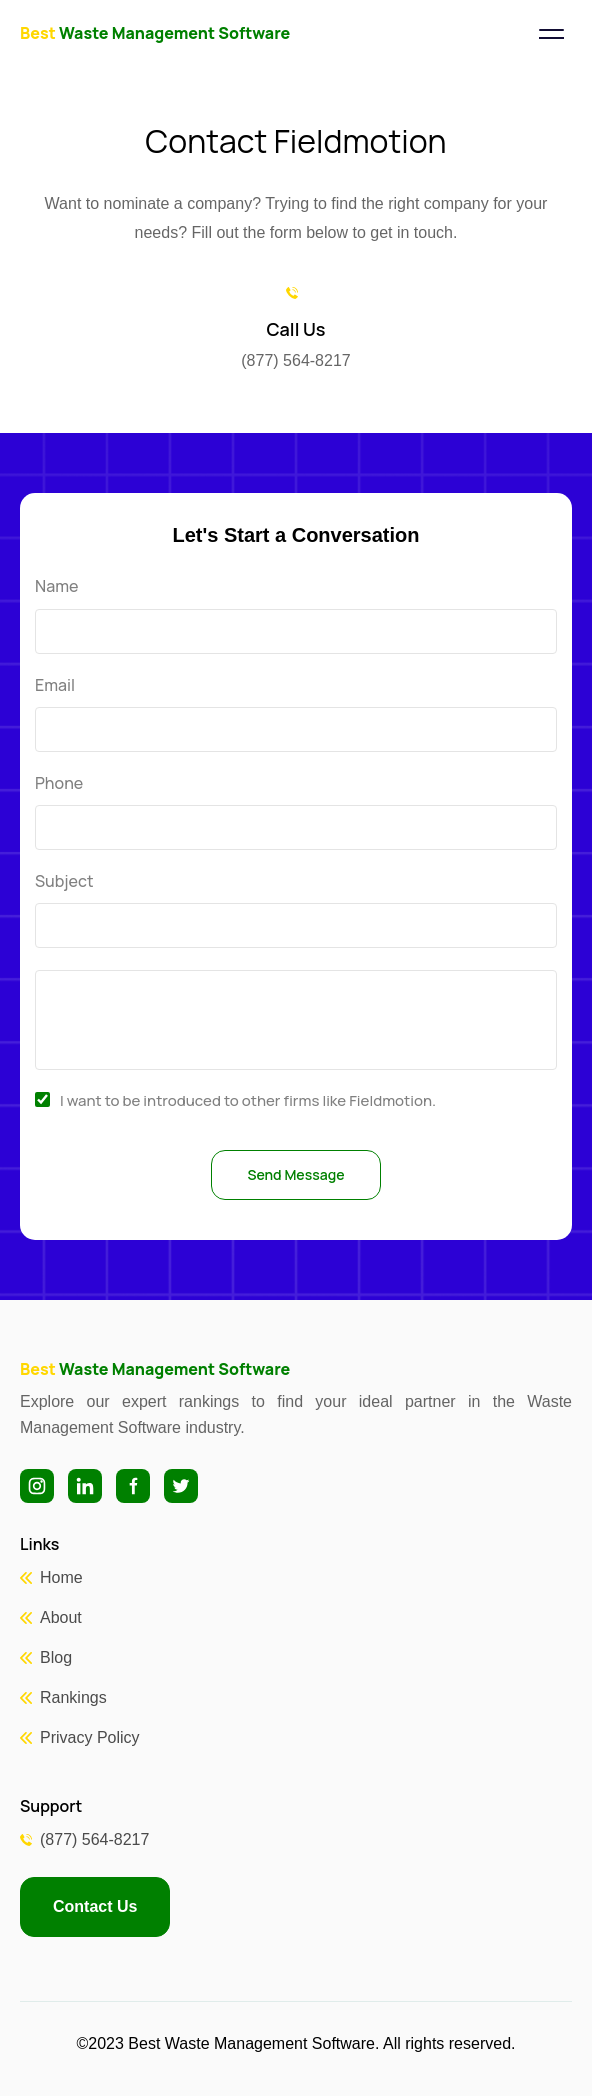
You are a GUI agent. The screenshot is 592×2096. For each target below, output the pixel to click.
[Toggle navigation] (551, 34)
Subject (64, 881)
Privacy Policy (90, 1737)
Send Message (295, 1174)
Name (56, 586)
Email (55, 685)
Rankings (73, 1697)
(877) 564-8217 (94, 1839)
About (61, 1617)
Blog (56, 1657)
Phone (59, 783)
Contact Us (95, 1906)
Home (61, 1577)
